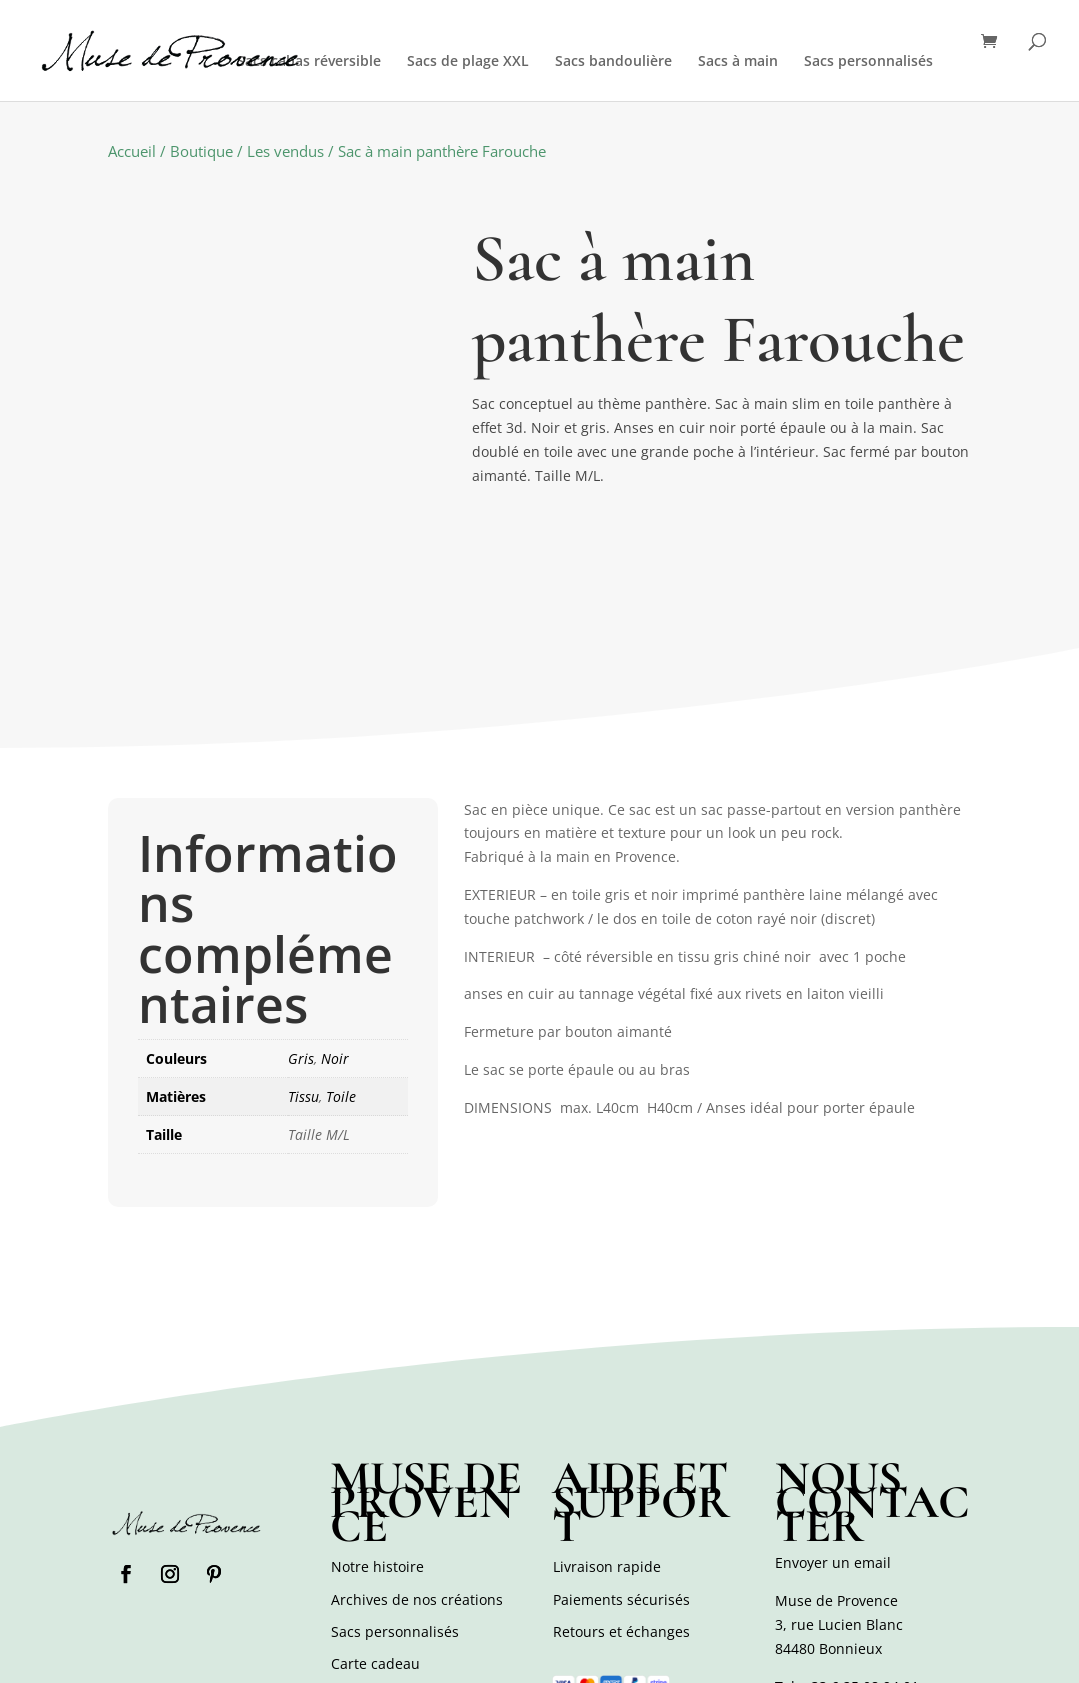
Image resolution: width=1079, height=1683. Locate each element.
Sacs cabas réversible (309, 62)
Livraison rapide (607, 1566)
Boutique (201, 151)
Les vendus (285, 151)
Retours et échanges (621, 1631)
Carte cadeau (375, 1663)
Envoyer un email (833, 1562)
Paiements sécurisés (621, 1599)
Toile (341, 1096)
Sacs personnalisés (868, 62)
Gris (301, 1058)
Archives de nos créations (417, 1599)
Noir (335, 1058)
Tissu (303, 1096)
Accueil (132, 151)
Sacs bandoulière (613, 62)
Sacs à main (738, 62)
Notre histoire (377, 1566)
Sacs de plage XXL (468, 62)
